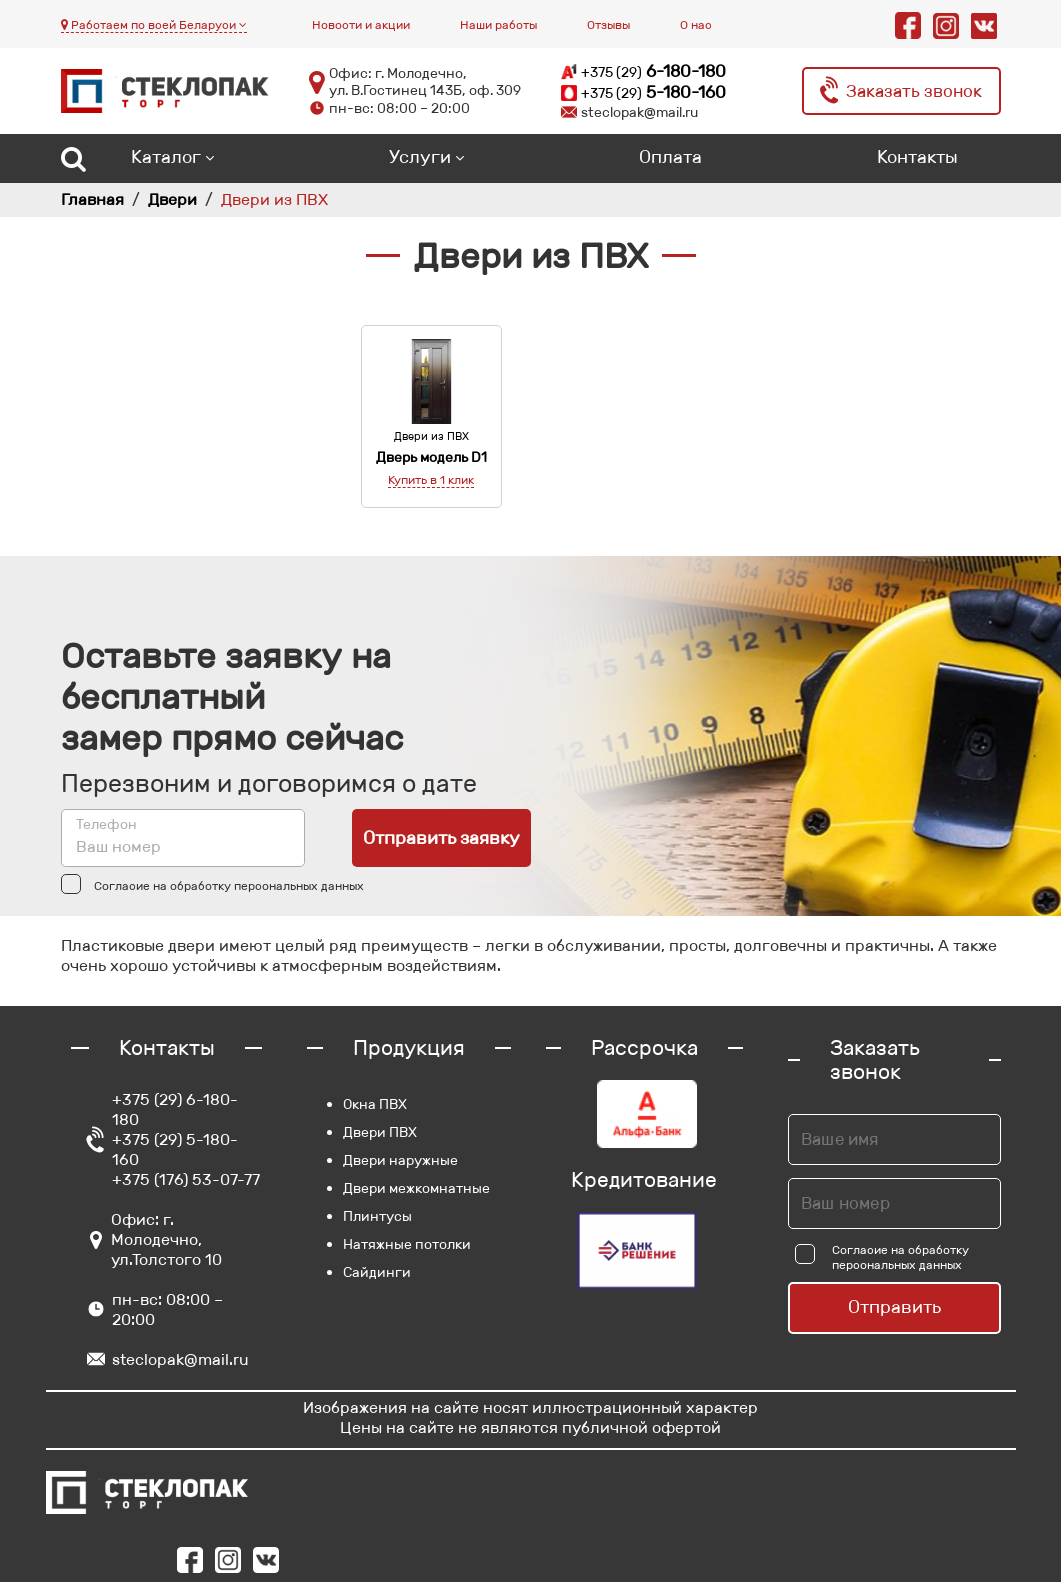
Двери (172, 199)
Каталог (166, 157)
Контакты (917, 157)
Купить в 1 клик (431, 479)
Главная (92, 199)
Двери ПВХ (380, 1132)
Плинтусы (377, 1216)
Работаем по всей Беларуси (154, 24)
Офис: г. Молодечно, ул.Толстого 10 (166, 1239)
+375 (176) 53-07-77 (186, 1179)
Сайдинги (377, 1272)
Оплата (670, 157)
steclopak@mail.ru (180, 1359)
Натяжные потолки (407, 1244)
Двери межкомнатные (416, 1188)
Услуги (420, 157)
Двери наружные (400, 1160)
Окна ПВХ (375, 1104)
